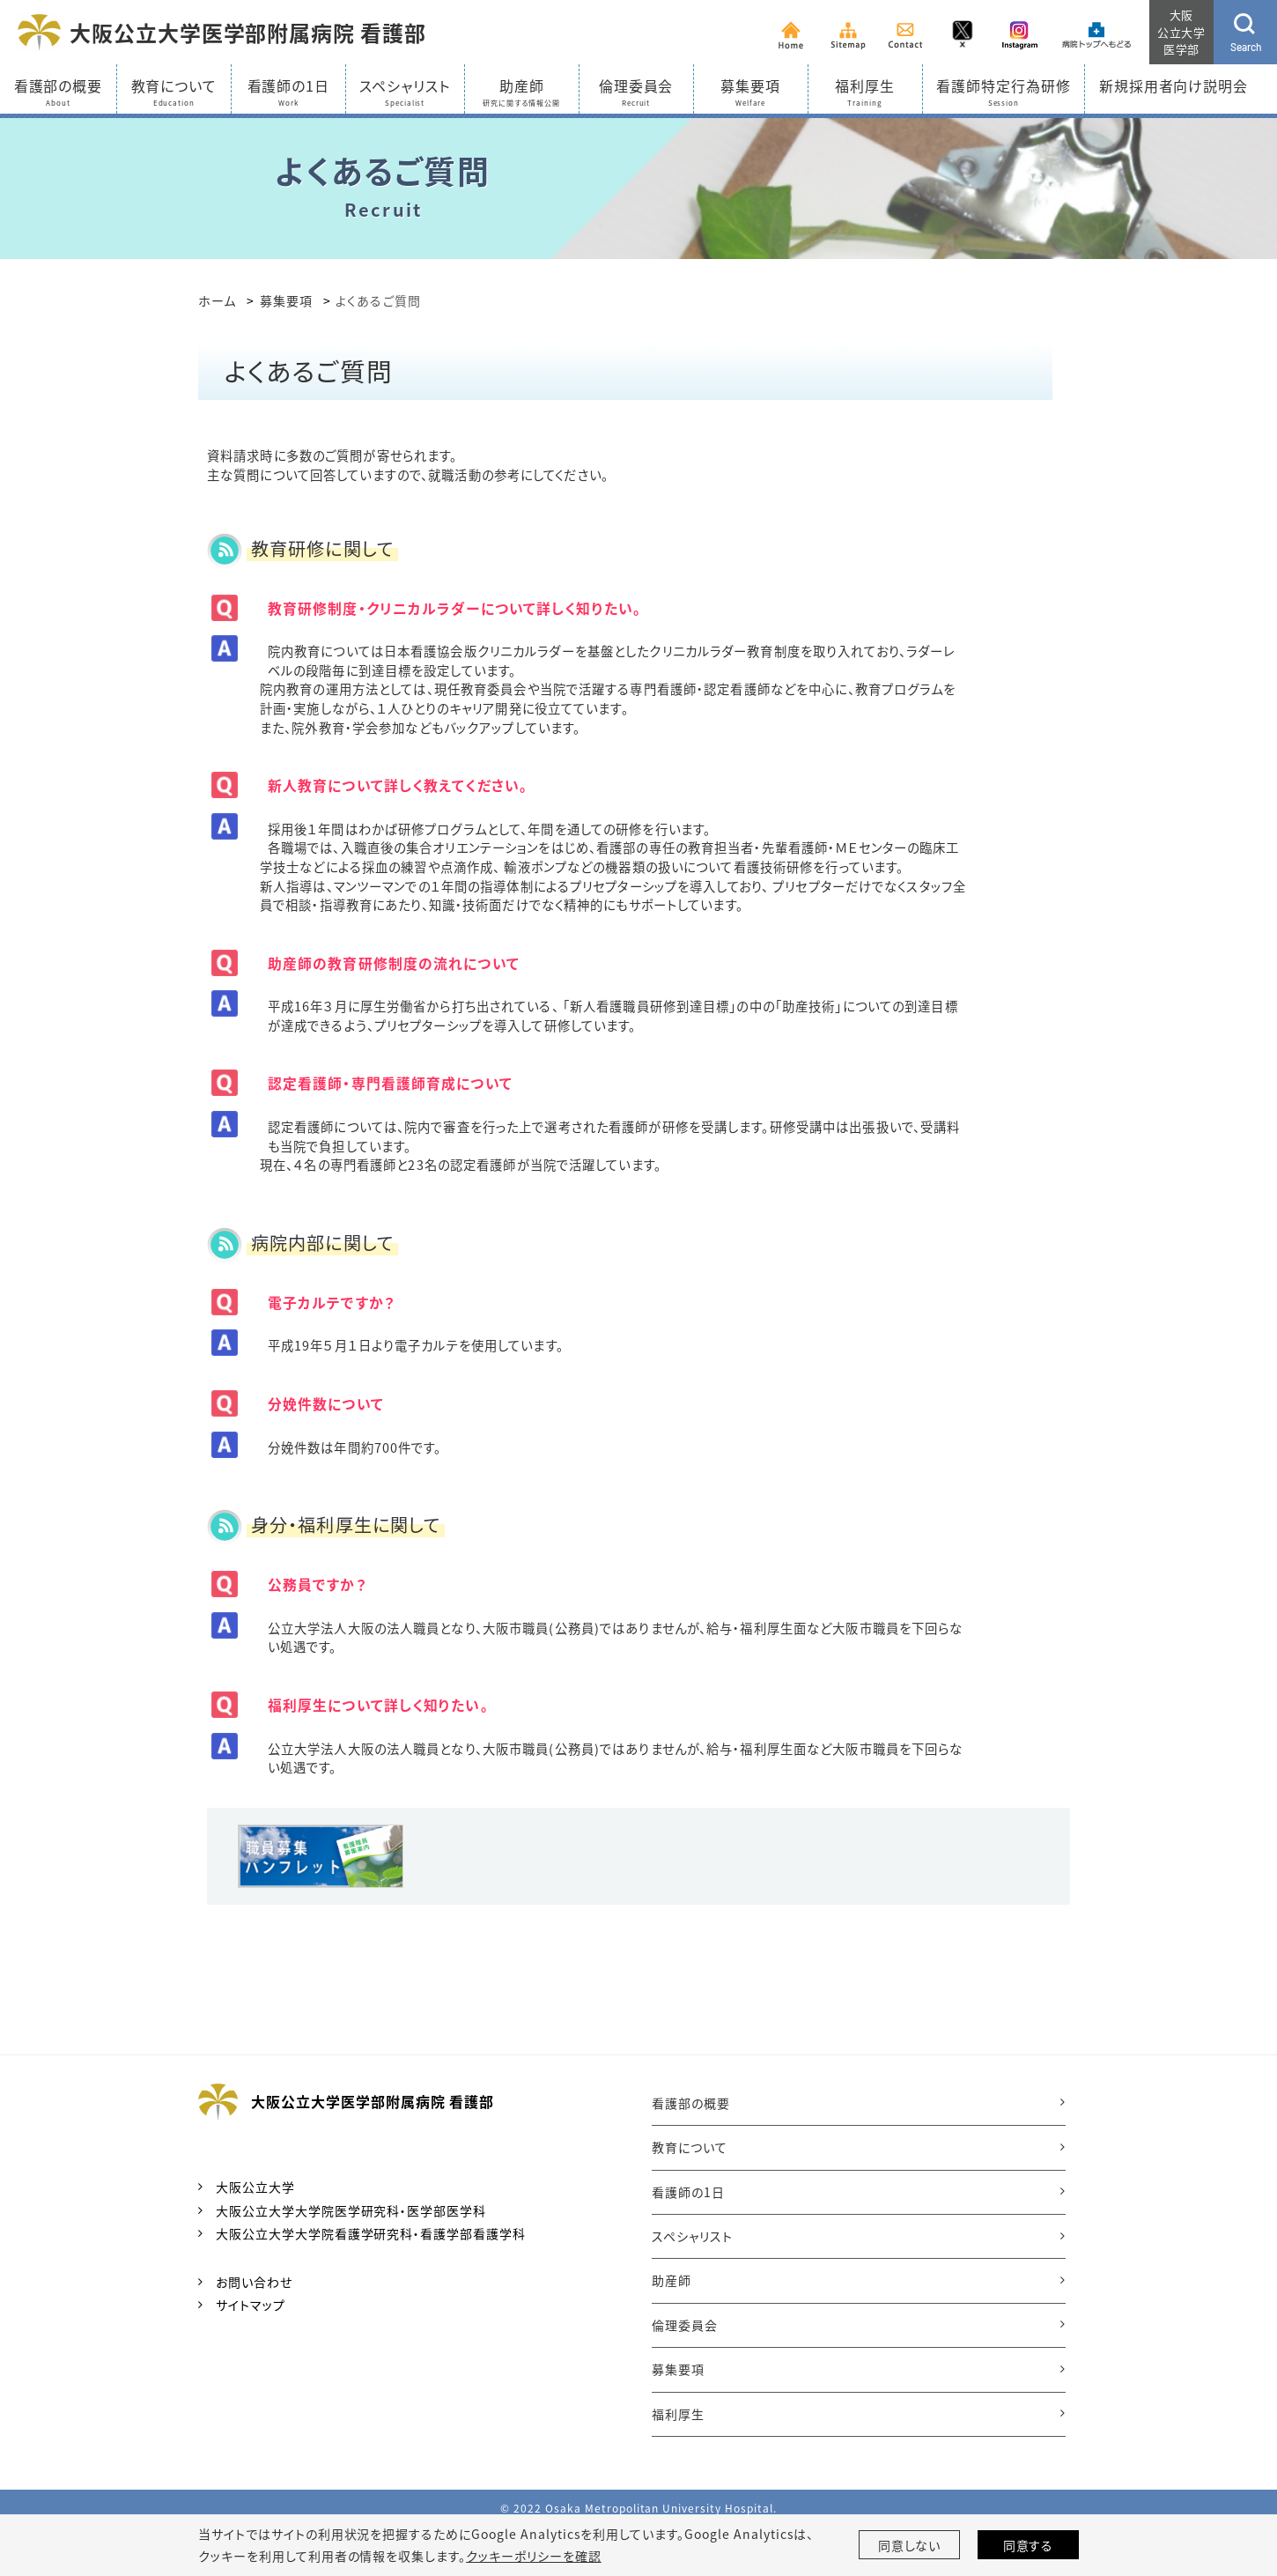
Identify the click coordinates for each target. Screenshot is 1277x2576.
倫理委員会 (685, 2325)
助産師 (671, 2280)
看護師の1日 (688, 2192)
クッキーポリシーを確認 (534, 2556)
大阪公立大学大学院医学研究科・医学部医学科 (351, 2210)
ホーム (217, 300)
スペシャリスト (692, 2236)
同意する (1028, 2545)
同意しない (909, 2545)
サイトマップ (250, 2304)
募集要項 (286, 300)
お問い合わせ (254, 2282)
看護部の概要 (691, 2103)
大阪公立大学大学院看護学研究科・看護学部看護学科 (371, 2233)
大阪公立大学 (255, 2186)
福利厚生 (678, 2414)
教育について (689, 2147)
